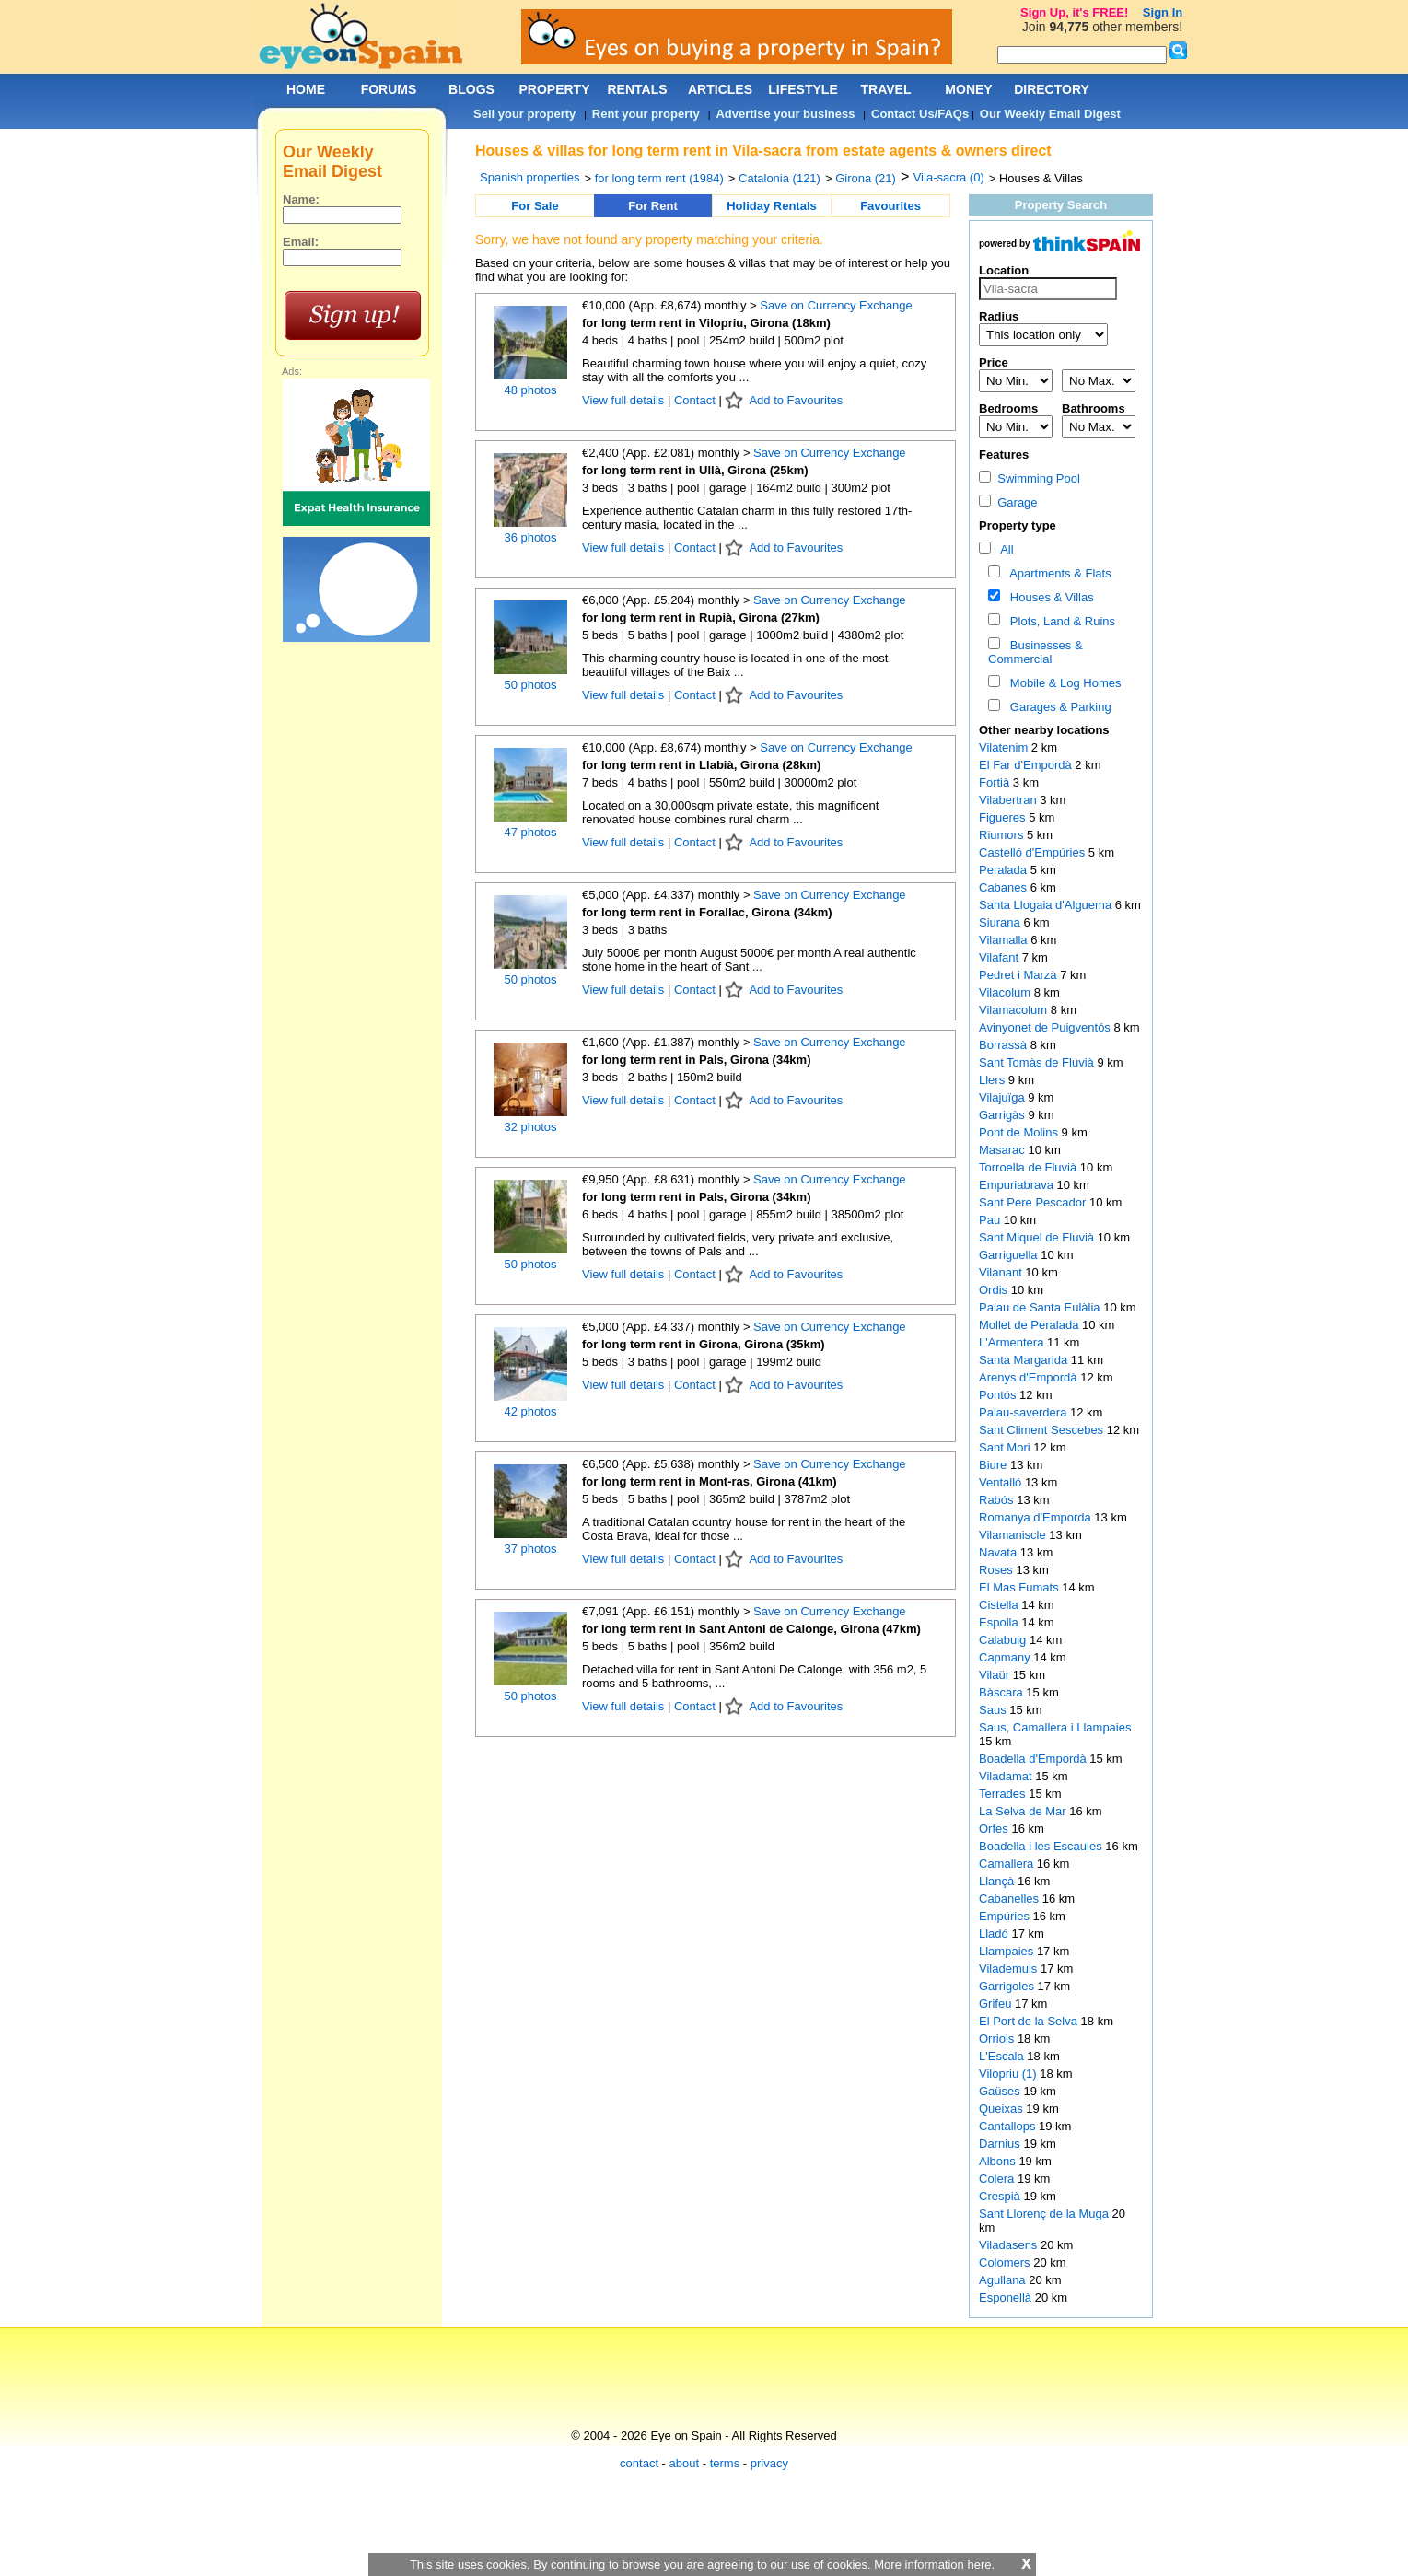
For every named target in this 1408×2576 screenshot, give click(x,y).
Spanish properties (529, 177)
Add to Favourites (796, 400)
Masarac (1003, 1150)
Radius (998, 316)
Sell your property (524, 114)
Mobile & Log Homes (1063, 683)
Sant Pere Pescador (1034, 1202)
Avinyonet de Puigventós (1046, 1027)
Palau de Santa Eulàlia (1041, 1307)
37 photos (530, 1549)
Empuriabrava (1018, 1185)
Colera (998, 2179)
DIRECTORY (1051, 89)
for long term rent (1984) (659, 178)
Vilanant (1002, 1272)
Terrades (1004, 1794)
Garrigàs (1003, 1115)
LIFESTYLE (802, 89)
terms (725, 2463)
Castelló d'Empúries (1033, 852)
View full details (625, 400)
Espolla (1000, 1622)
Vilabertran (1009, 800)
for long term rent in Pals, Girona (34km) (696, 1060)
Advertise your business (785, 114)
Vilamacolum (1015, 1010)
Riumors (1003, 835)
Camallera (1008, 1864)
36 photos (530, 537)
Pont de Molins (1020, 1132)
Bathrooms (1093, 408)
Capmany (1006, 1657)
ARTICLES (720, 89)
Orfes (995, 1829)
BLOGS (471, 89)
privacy (769, 2463)
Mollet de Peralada (1030, 1325)
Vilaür (996, 1675)
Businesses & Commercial (1035, 652)
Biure (994, 1465)
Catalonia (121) (779, 178)
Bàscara (1002, 1692)
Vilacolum (1006, 992)
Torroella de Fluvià (1029, 1167)
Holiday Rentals (772, 206)
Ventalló (1002, 1482)
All (1004, 549)
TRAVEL (886, 89)
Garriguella (1010, 1255)
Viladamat (1007, 1776)
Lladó (995, 1934)
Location (1004, 270)
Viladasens (1010, 2245)
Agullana (1004, 2280)
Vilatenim (1005, 747)
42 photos (530, 1411)
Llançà (998, 1881)
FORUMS (389, 89)
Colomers (1006, 2262)
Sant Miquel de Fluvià (1038, 1237)
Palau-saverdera (1024, 1412)
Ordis (995, 1290)
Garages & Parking (1057, 707)
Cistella (1000, 1605)
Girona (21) (865, 178)
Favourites (890, 206)
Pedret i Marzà (1019, 975)
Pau (991, 1220)
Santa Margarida (1025, 1360)
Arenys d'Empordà (1029, 1377)
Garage (1008, 502)
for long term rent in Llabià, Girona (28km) (701, 765)
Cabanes (1004, 887)
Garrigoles (1008, 1986)
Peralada (1004, 870)
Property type (1017, 525)
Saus (994, 1710)
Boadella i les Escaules (1042, 1846)
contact (639, 2463)
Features (1004, 454)
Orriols (998, 2039)
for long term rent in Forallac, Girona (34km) (707, 912)
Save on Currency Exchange (836, 305)
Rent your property (646, 114)
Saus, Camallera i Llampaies (1055, 1727)
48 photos (530, 390)
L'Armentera (1013, 1342)
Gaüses (1001, 2091)
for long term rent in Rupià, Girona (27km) (701, 617)
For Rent (652, 206)
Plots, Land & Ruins (1059, 621)
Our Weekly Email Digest (1050, 114)
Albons (998, 2161)
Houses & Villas (1049, 597)
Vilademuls (1010, 1969)
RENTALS (637, 89)
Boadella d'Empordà (1034, 1759)
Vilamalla (1004, 940)
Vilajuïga (1003, 1097)
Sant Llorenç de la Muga (1045, 2213)
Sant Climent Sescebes (1043, 1430)
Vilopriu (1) (1008, 2074)
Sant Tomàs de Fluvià (1038, 1062)
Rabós (998, 1500)
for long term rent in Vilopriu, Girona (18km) (706, 323)
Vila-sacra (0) (948, 177)
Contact (695, 400)
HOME (305, 89)
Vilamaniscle (1014, 1535)
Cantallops (1009, 2126)
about (684, 2463)
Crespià (1001, 2196)
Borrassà (1004, 1045)
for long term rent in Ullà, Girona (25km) (695, 470)
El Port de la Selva (1030, 2021)
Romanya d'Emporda (1036, 1517)
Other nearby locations (1044, 730)
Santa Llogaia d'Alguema (1047, 905)
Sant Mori (1006, 1447)
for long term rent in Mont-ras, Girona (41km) (709, 1481)
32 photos (530, 1127)
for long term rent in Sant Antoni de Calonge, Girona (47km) (751, 1629)
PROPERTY (553, 89)
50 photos (530, 685)
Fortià (996, 782)
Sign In (1162, 12)
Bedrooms (1008, 408)
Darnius (1001, 2144)
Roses (997, 1570)
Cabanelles (1010, 1899)
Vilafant (1000, 957)
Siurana (1001, 922)
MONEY (968, 89)
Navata (999, 1552)
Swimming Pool (1029, 478)
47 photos (530, 832)
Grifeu (997, 2004)
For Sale (534, 206)
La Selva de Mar (1024, 1811)
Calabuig (1004, 1640)
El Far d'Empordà (1027, 765)
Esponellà (1007, 2297)
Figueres (1004, 817)
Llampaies (1008, 1951)
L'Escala (1003, 2056)
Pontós (999, 1395)
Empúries (1006, 1916)
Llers (993, 1080)
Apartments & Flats (1057, 573)
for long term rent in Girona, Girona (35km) (703, 1344)
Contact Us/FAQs (920, 114)
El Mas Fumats (1020, 1587)
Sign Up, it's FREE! (1074, 12)
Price (993, 362)
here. (981, 2564)
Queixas (1002, 2109)
